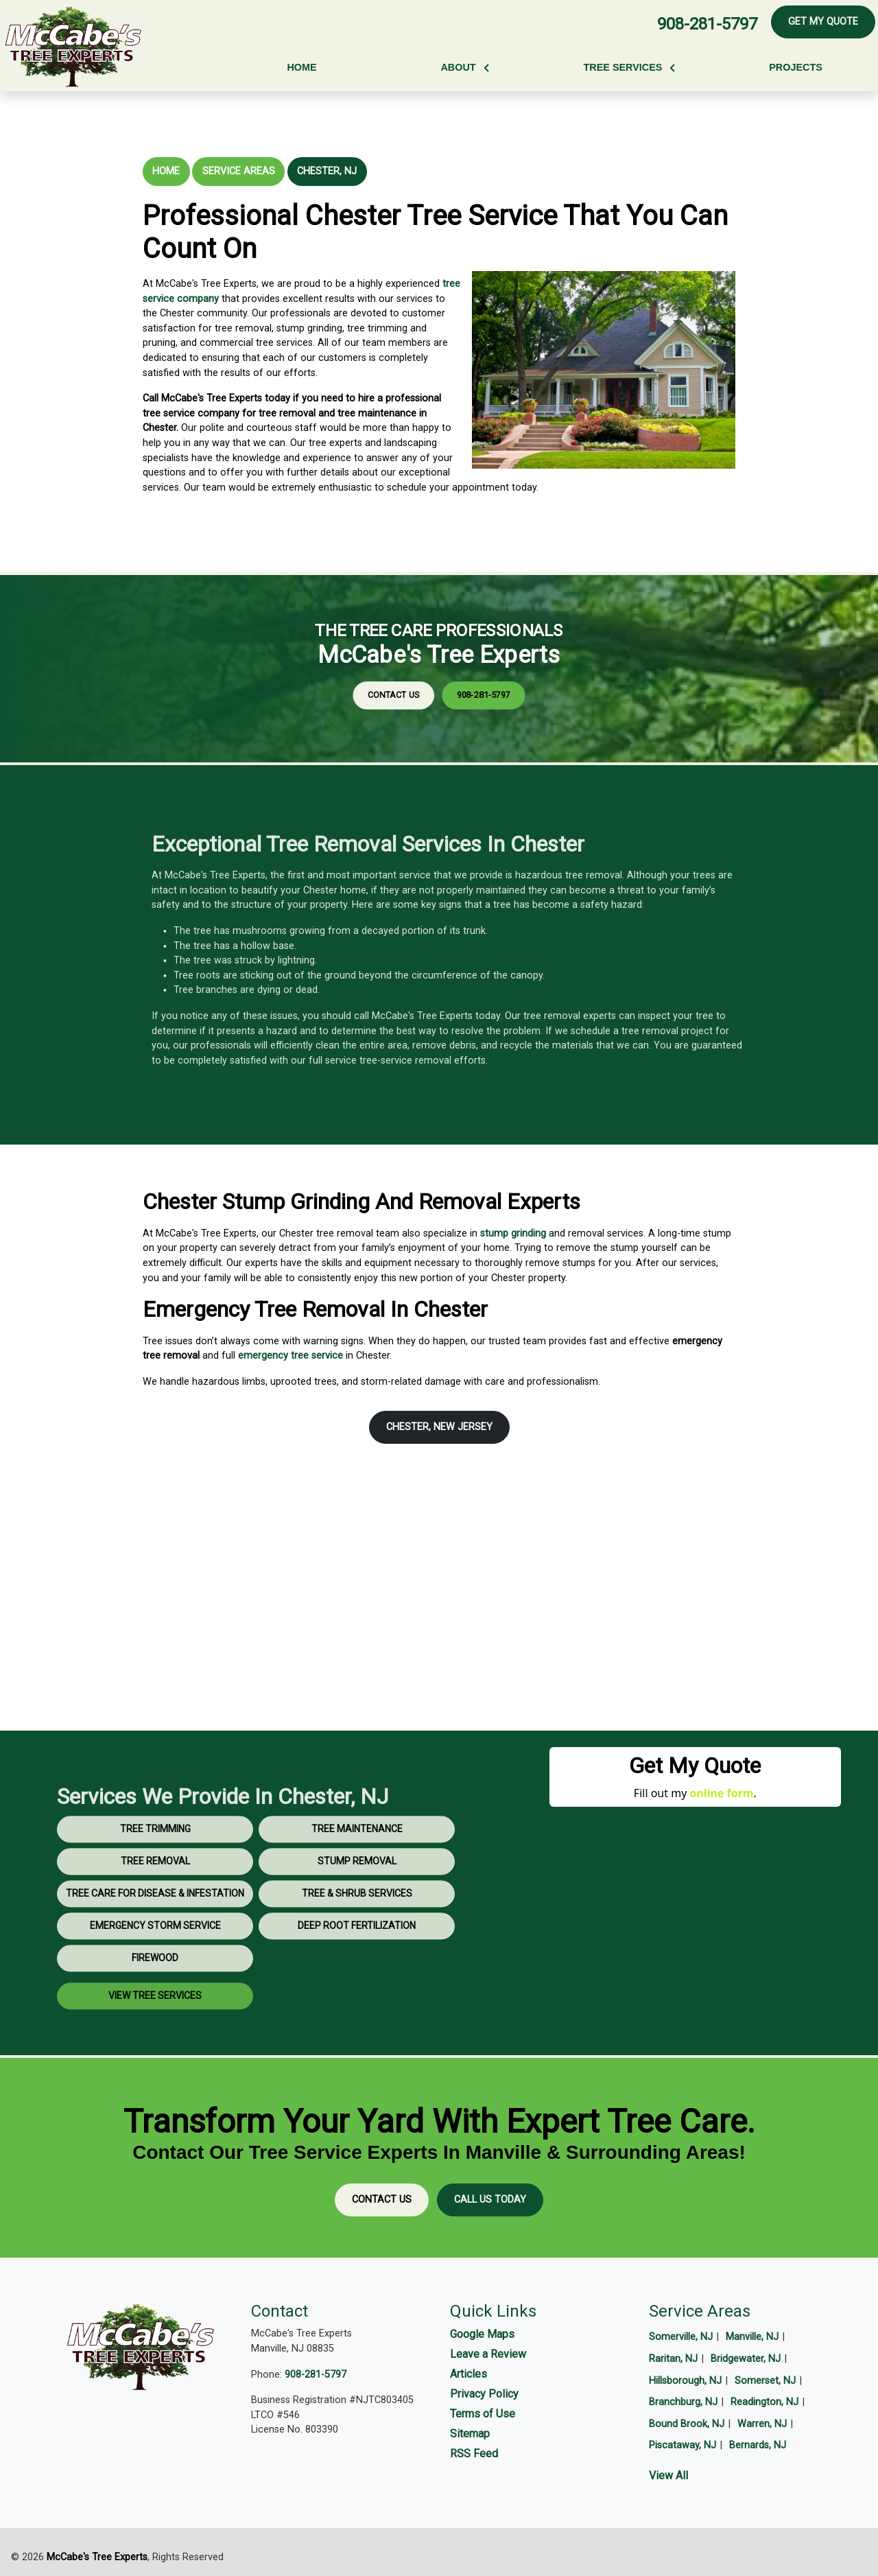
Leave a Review (488, 2354)
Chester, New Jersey (439, 1427)
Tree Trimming (155, 1869)
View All (668, 2475)
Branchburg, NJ (683, 2402)
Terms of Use (482, 2413)
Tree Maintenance (357, 1869)
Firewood (155, 1998)
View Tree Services (155, 2035)
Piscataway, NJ (682, 2445)
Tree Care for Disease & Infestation (155, 1933)
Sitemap (470, 2433)
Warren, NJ (762, 2424)
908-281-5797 (707, 24)
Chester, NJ (327, 171)
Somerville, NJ (681, 2337)
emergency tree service (290, 1355)
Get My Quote (823, 21)
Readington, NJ (764, 2402)
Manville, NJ (752, 2337)
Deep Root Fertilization (357, 1965)
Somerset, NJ (765, 2381)
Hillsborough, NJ (685, 2381)
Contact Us (424, 677)
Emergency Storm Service (155, 1965)
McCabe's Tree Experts (97, 2557)
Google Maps (482, 2334)
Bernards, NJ (757, 2445)
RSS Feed (474, 2453)
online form (721, 1793)
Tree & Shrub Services (357, 1933)
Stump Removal (357, 1901)
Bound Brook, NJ (686, 2424)
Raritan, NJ (673, 2359)
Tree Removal (155, 1901)
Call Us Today (490, 2199)
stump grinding (513, 1233)
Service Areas (238, 171)
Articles (468, 2373)
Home (166, 171)
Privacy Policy (484, 2393)
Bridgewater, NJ (746, 2359)
